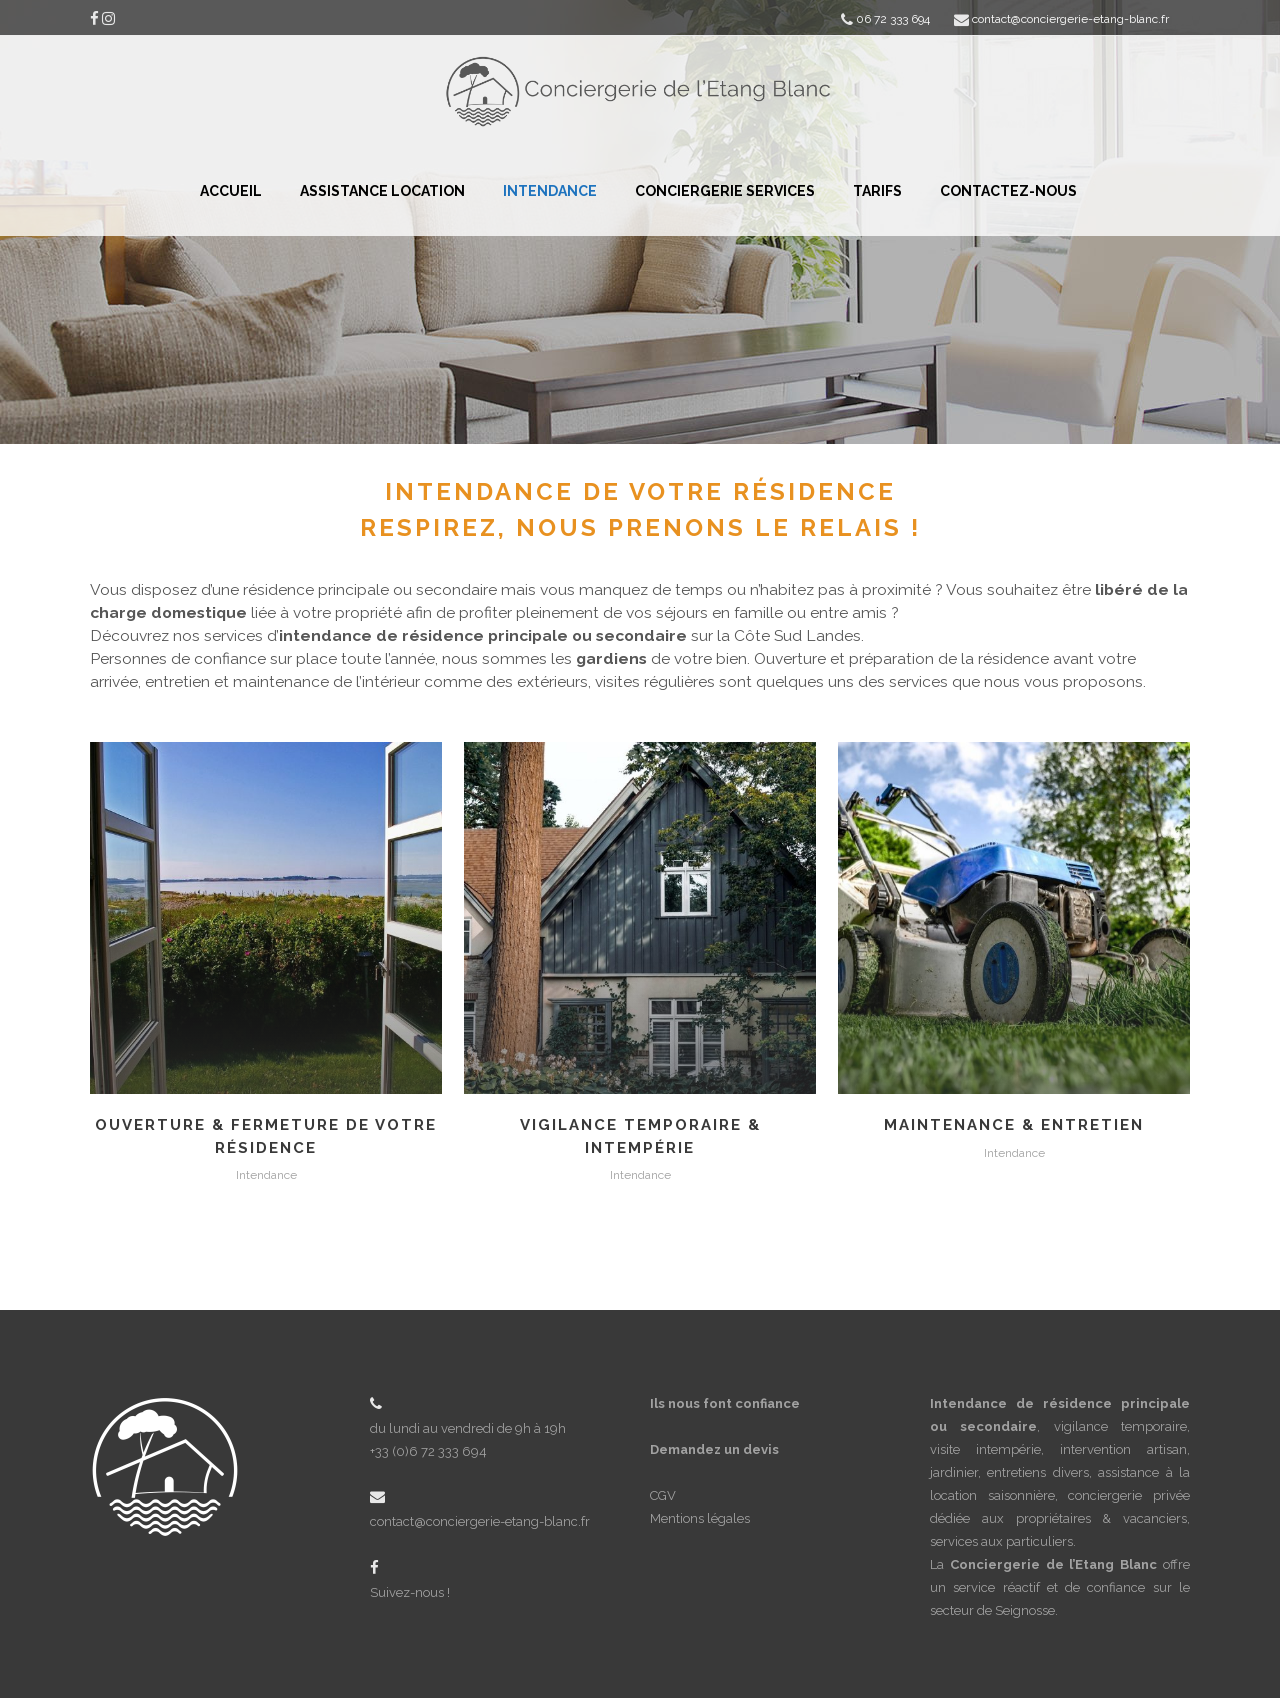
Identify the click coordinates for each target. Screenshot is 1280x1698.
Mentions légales (700, 1518)
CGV (663, 1495)
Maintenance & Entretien (1014, 1125)
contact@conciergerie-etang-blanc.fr (480, 1521)
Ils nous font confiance (725, 1403)
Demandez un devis (714, 1449)
